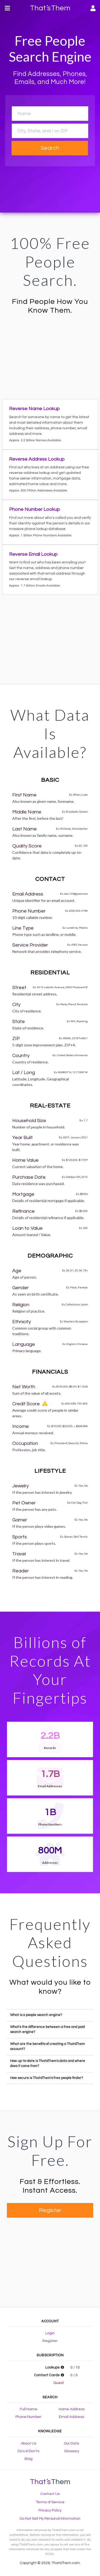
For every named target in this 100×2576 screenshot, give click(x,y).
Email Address (71, 2417)
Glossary (71, 2451)
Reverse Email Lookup (33, 554)
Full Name (28, 2409)
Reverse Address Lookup (37, 459)
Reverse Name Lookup (34, 408)
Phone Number (28, 2417)
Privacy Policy (50, 2510)
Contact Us (50, 2494)
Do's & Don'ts (28, 2451)
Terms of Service (50, 2502)
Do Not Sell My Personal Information (50, 2518)
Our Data (71, 2443)
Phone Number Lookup (34, 509)
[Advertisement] (50, 356)
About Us (28, 2443)
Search (50, 148)
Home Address (72, 2409)
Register (50, 2210)
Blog (29, 2459)
